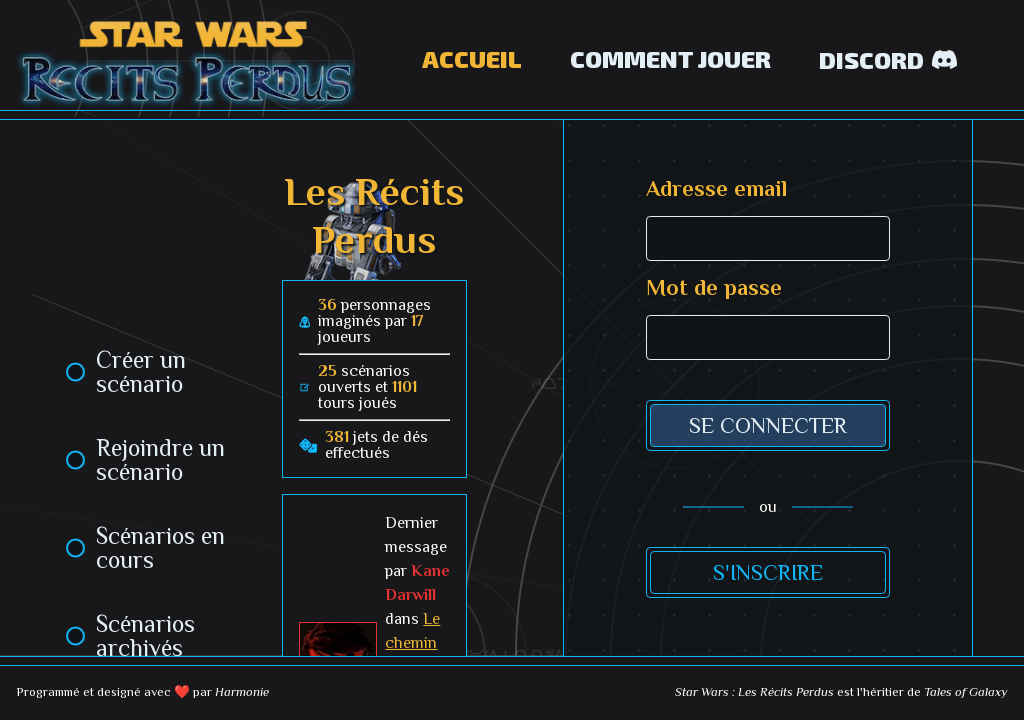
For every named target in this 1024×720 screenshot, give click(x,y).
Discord (888, 59)
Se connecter (768, 425)
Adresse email (716, 189)
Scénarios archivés (145, 636)
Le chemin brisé (412, 643)
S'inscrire (768, 572)
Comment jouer (670, 59)
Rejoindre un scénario (160, 460)
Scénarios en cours (160, 548)
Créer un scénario (141, 372)
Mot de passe (714, 288)
